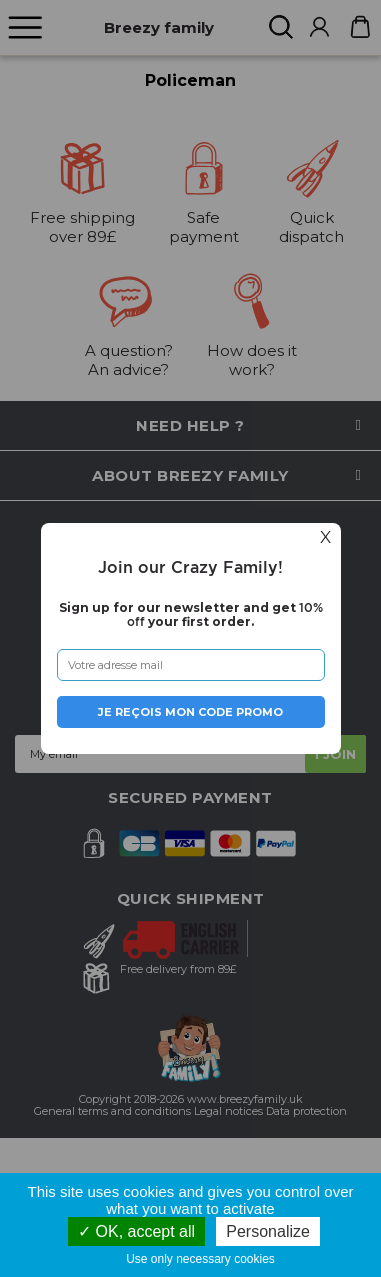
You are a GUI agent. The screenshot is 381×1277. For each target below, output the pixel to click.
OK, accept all (136, 1231)
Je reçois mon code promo (190, 712)
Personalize (268, 1231)
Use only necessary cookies (205, 1259)
